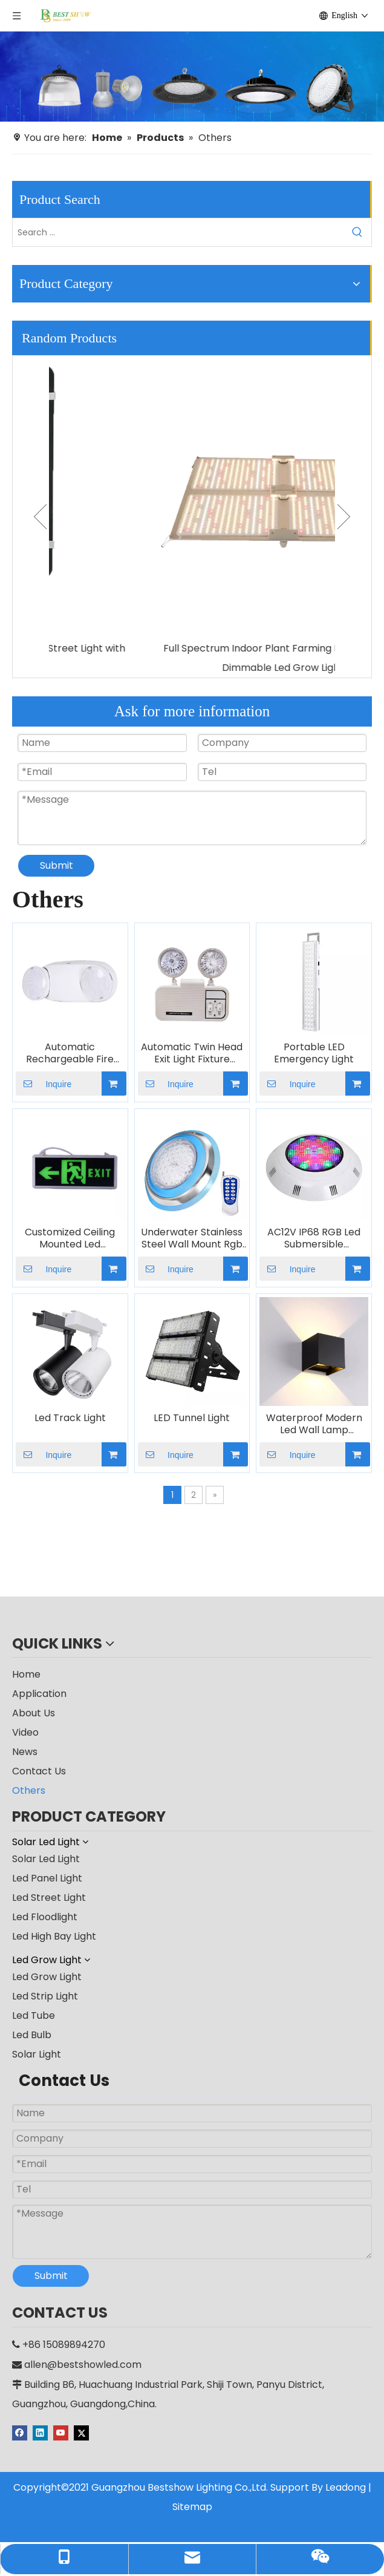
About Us (33, 1713)
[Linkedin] (41, 2432)
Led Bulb (31, 2035)
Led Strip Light (45, 1996)
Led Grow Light (47, 1977)
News (24, 1752)
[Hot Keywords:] (357, 232)
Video (25, 1732)
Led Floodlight (44, 1917)
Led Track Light (70, 1418)
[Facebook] (21, 2432)
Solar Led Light (46, 1859)
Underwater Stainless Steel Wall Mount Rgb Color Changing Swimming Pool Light (191, 1238)
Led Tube (33, 2015)
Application (39, 1694)
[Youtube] (62, 2432)
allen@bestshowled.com (83, 2365)
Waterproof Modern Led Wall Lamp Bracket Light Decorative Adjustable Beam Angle (314, 1424)
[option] (192, 517)
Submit (56, 865)
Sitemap (192, 2507)
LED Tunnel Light (192, 1418)
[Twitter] (81, 2432)
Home (26, 1674)
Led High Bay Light (54, 1936)
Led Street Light (49, 1897)
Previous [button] (40, 516)
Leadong (345, 2487)
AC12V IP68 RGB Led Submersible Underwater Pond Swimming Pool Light (314, 1238)
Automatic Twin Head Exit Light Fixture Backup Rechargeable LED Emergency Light (192, 1053)
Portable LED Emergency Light (314, 1053)
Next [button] (343, 516)
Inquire (43, 1083)
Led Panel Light (47, 1878)
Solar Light (36, 2054)
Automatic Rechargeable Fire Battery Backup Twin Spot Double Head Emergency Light (70, 1053)
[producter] (192, 76)
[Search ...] (178, 232)
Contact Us (39, 1771)
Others (28, 1790)
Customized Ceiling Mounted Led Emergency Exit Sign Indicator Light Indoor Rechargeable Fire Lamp (69, 1238)
